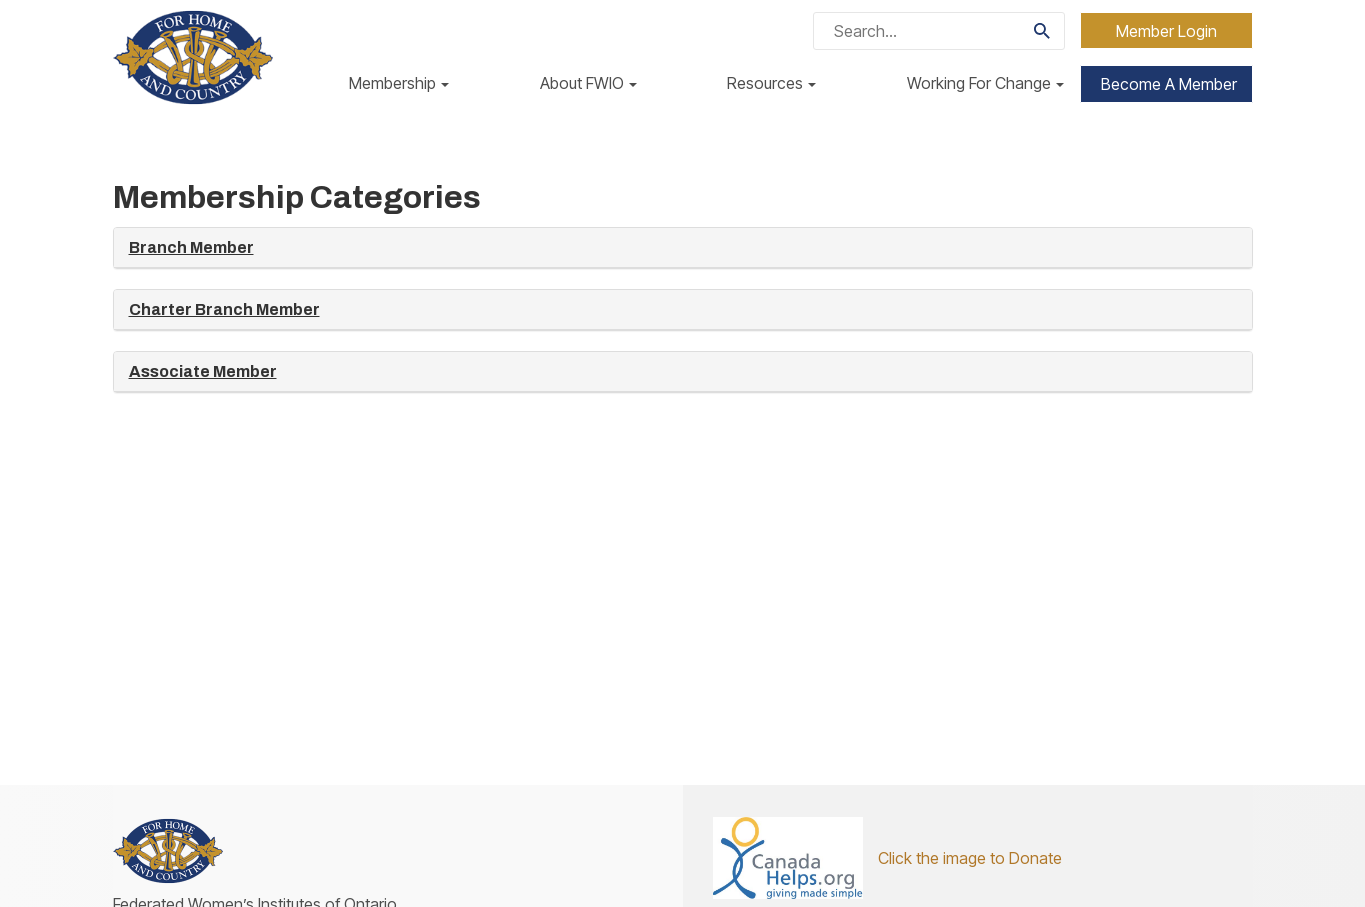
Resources (771, 83)
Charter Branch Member (224, 309)
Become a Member (1169, 84)
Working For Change (985, 83)
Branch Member (191, 247)
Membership (399, 83)
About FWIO (588, 83)
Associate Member (203, 371)
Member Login (1166, 31)
